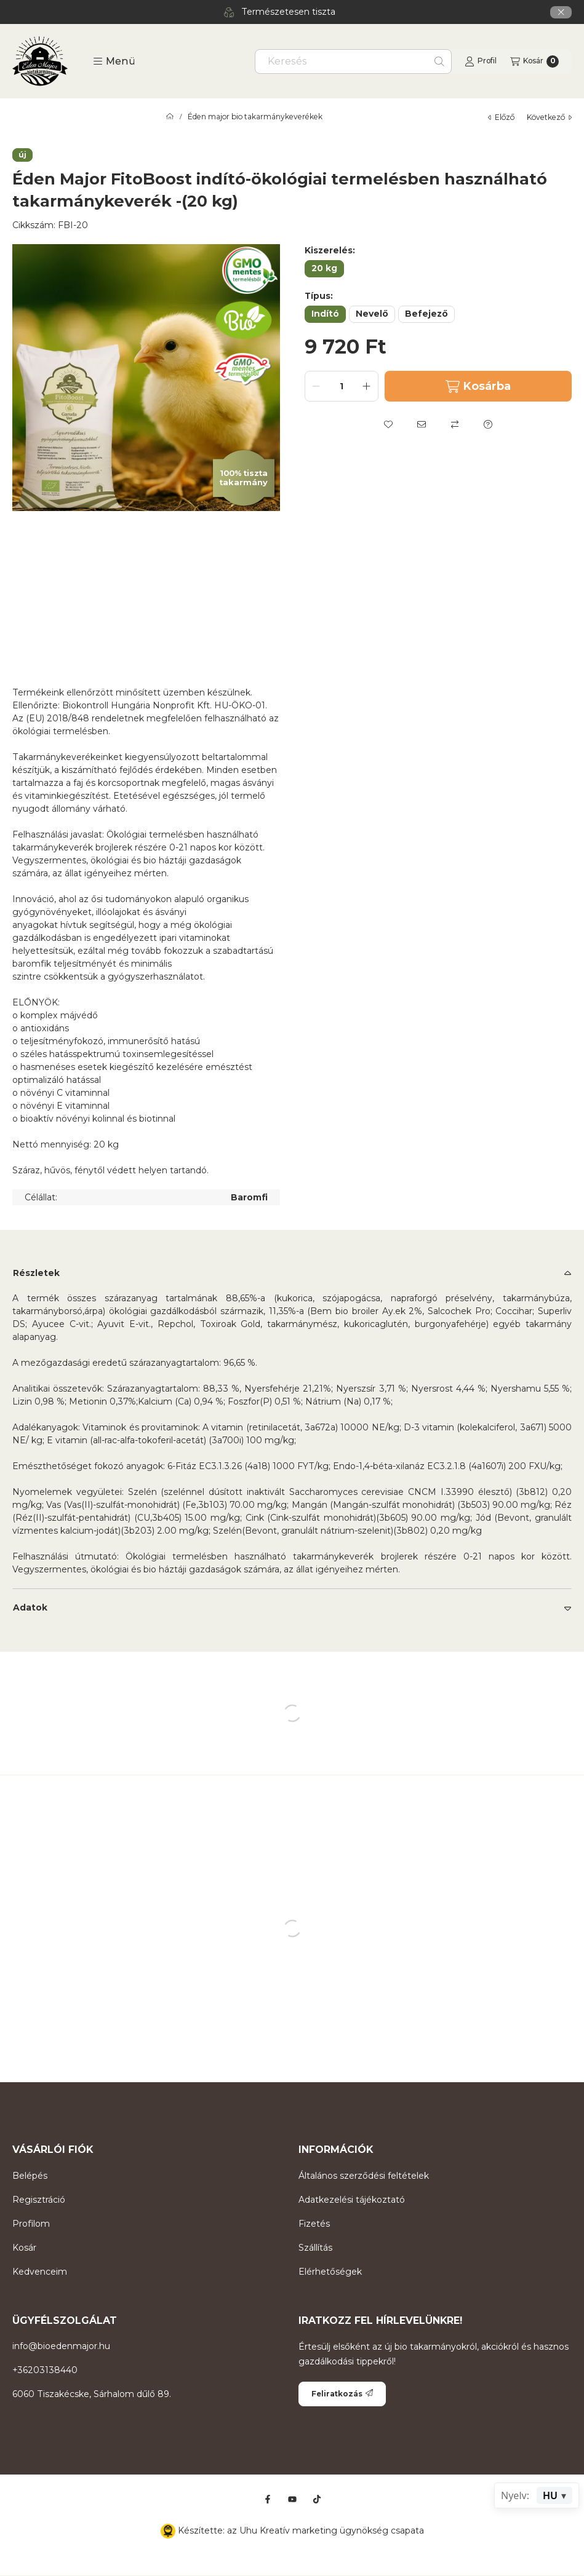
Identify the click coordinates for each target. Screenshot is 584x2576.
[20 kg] (324, 268)
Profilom (31, 2223)
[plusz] (367, 386)
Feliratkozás (342, 2393)
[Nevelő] (372, 314)
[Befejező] (426, 314)
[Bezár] (561, 12)
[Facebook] (267, 2499)
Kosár (24, 2247)
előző (501, 117)
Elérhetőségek (330, 2271)
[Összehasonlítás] (454, 424)
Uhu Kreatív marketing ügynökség (313, 2529)
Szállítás (315, 2247)
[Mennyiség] (341, 386)
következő (549, 117)
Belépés (29, 2175)
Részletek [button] (36, 1272)
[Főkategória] (170, 117)
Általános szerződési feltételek (363, 2175)
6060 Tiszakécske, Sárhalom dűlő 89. (91, 2394)
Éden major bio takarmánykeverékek (255, 117)
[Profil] (480, 61)
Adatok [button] (30, 1607)
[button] (114, 61)
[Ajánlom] (421, 424)
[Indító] (325, 314)
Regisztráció (38, 2199)
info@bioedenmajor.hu (61, 2346)
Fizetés (314, 2223)
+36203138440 (45, 2370)
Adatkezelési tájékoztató (351, 2199)
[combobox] (353, 61)
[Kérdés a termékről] (488, 424)
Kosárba (478, 386)
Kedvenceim (39, 2271)
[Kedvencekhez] (388, 424)
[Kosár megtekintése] (534, 61)
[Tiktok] (317, 2499)
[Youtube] (292, 2499)
